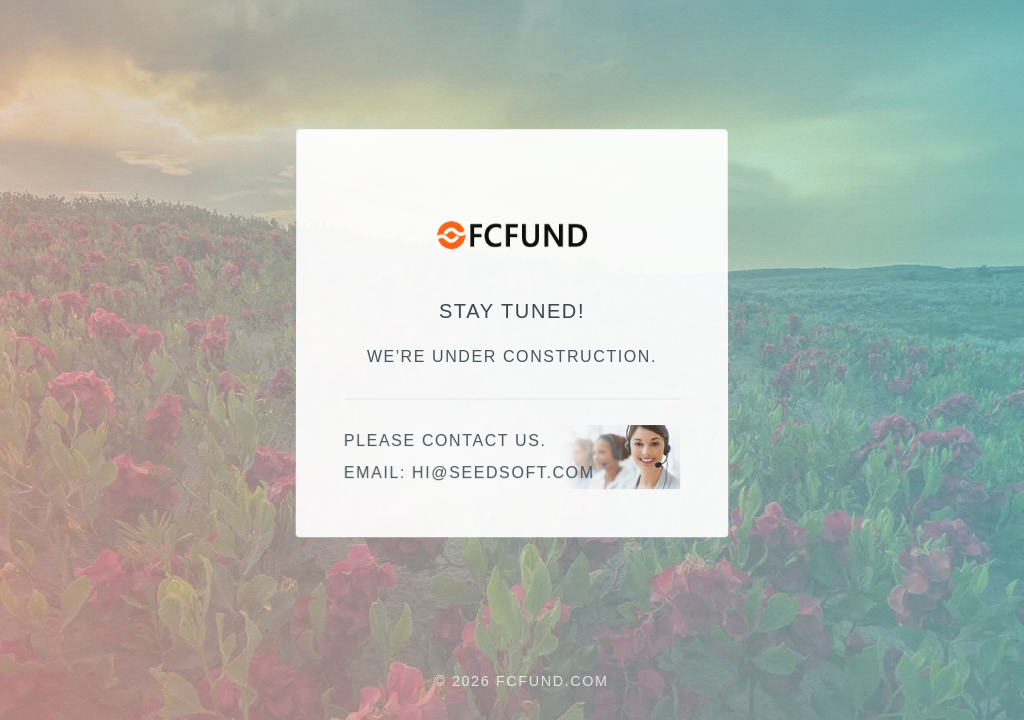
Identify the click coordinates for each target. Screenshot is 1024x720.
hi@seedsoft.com (503, 473)
